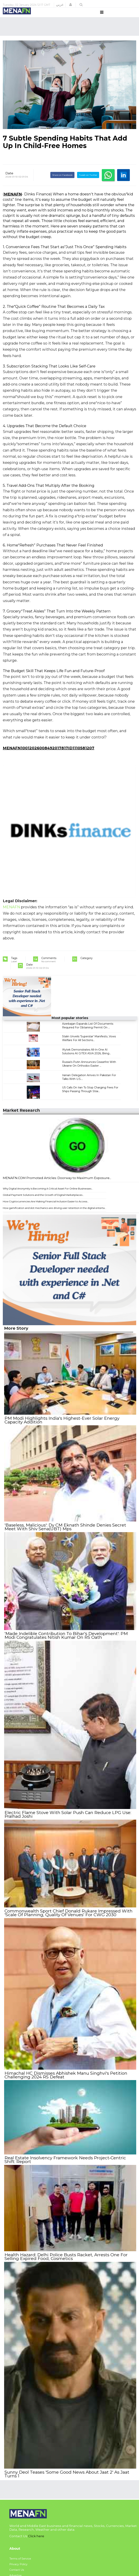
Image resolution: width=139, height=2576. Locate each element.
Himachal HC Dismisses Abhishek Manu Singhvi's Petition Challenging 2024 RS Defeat (65, 2078)
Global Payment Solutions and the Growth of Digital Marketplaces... (43, 1201)
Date (9, 180)
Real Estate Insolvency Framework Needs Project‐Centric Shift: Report (65, 2162)
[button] (70, 5)
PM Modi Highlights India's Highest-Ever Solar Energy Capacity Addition (61, 1426)
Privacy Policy (18, 2565)
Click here (36, 2537)
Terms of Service (20, 2559)
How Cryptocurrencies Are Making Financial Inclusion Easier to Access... (46, 1208)
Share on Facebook (62, 181)
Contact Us (16, 2571)
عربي (60, 5)
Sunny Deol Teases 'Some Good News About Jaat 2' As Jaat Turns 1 (66, 2475)
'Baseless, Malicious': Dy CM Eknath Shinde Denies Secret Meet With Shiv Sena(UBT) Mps (65, 1533)
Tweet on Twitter (88, 181)
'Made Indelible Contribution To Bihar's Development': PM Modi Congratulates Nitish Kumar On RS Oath (65, 1640)
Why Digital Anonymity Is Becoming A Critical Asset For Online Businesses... (48, 1195)
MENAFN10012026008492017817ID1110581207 (48, 755)
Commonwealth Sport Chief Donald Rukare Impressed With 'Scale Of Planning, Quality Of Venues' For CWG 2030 (68, 1916)
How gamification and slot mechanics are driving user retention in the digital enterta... (54, 1214)
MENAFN (13, 201)
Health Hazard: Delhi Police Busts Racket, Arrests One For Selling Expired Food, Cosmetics (65, 2258)
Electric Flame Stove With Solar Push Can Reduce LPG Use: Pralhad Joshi (67, 1819)
